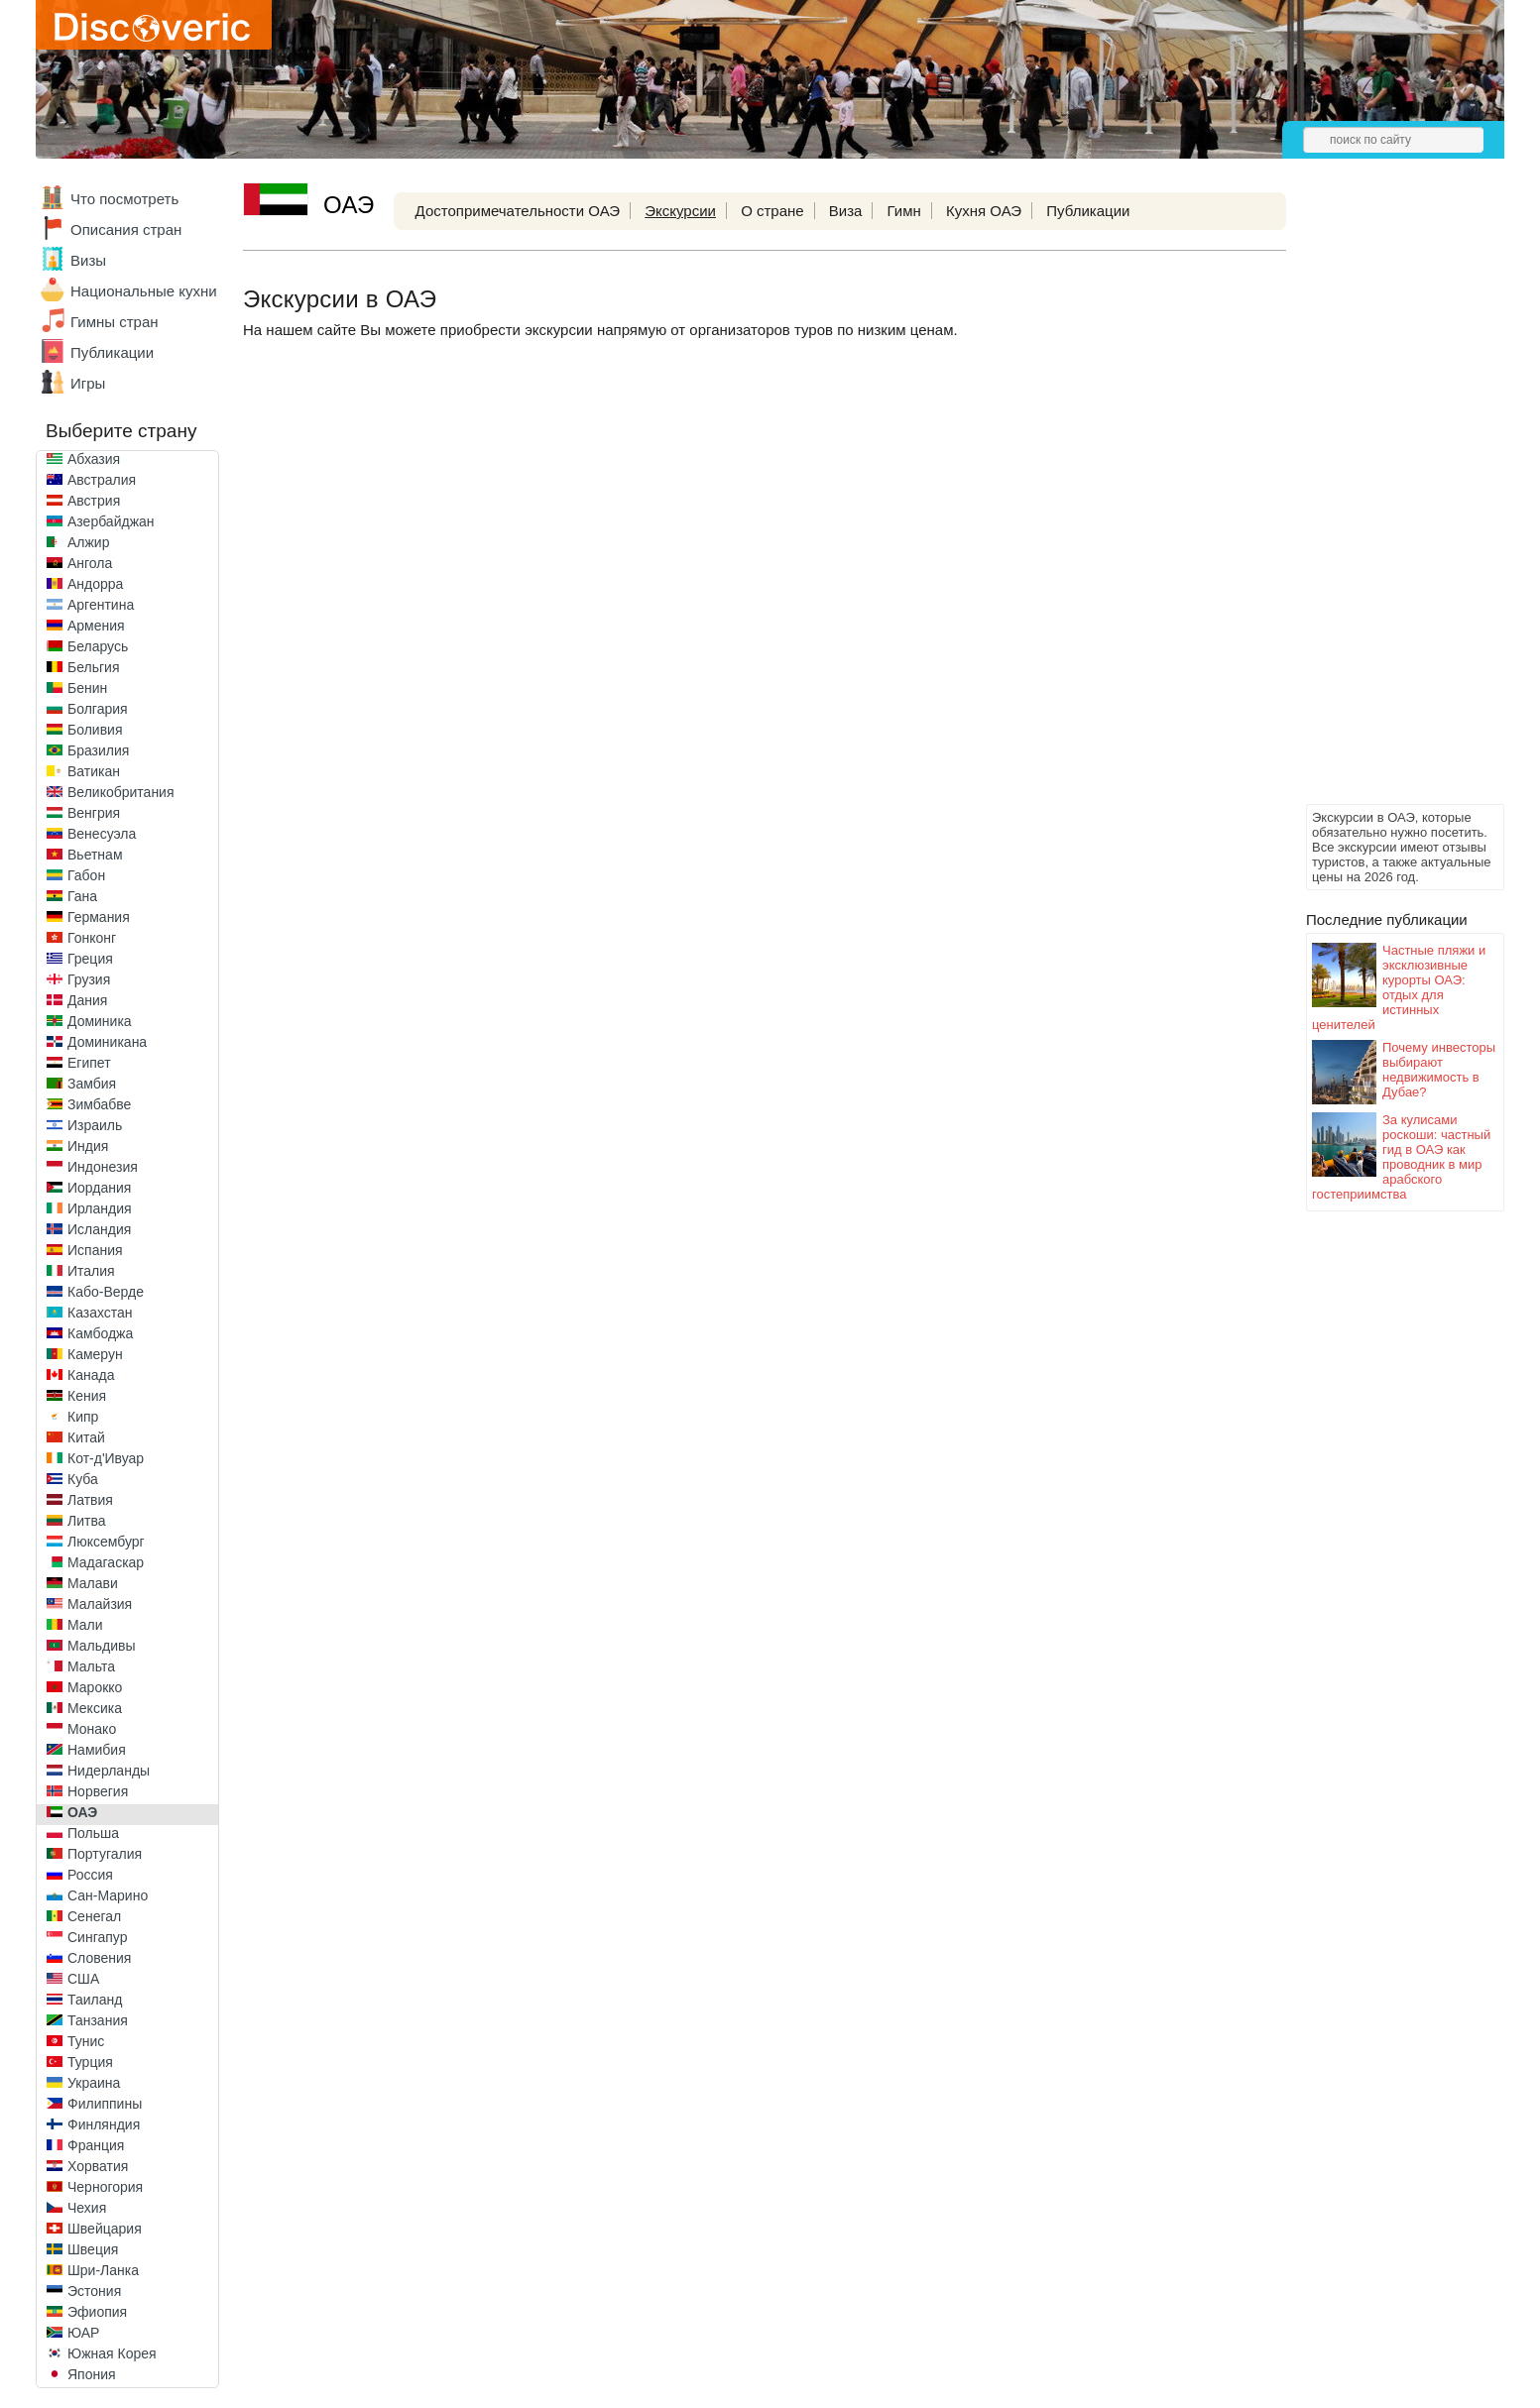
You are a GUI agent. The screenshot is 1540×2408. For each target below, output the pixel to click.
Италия (91, 1271)
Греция (90, 959)
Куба (82, 1479)
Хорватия (97, 2166)
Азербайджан (111, 521)
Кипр (82, 1417)
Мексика (94, 1708)
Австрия (93, 501)
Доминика (99, 1021)
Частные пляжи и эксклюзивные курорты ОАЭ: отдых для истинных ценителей (1398, 987)
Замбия (91, 1083)
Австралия (101, 480)
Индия (87, 1146)
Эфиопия (97, 2312)
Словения (99, 1958)
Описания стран (125, 229)
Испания (95, 1250)
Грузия (88, 979)
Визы (88, 260)
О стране (772, 210)
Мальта (91, 1666)
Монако (91, 1729)
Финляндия (103, 2124)
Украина (93, 2083)
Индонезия (102, 1167)
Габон (86, 875)
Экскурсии (680, 210)
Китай (86, 1437)
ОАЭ (82, 1812)
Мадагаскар (105, 1562)
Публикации (112, 352)
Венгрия (93, 813)
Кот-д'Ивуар (105, 1458)
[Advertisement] (1385, 501)
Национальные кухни (143, 291)
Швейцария (104, 2228)
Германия (98, 917)
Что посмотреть (124, 198)
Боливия (95, 730)
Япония (91, 2374)
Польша (93, 1833)
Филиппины (104, 2104)
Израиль (94, 1125)
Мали (85, 1625)
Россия (90, 1875)
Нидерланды (108, 1770)
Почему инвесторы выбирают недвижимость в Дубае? (1438, 1069)
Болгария (97, 709)
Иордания (99, 1188)
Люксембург (106, 1541)
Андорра (95, 584)
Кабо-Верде (105, 1292)
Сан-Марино (107, 1895)
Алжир (88, 542)
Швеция (92, 2249)
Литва (86, 1521)
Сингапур (97, 1937)
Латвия (90, 1500)
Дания (87, 1000)
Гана (82, 896)
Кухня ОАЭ (983, 210)
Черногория (105, 2187)
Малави (92, 1583)
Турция (90, 2062)
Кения (86, 1396)
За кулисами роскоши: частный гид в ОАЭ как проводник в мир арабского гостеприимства (1401, 1157)
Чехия (86, 2208)
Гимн (904, 210)
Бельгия (93, 667)
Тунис (85, 2041)
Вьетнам (95, 854)
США (83, 1979)
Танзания (97, 2020)
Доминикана (107, 1042)
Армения (96, 625)
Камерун (95, 1354)
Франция (95, 2145)
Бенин (87, 688)
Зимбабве (99, 1104)
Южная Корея (112, 2353)
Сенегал (94, 1916)
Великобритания (121, 792)
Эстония (94, 2291)
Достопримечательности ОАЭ (518, 210)
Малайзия (99, 1604)
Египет (89, 1063)
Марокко (94, 1687)
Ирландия (99, 1208)
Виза (846, 210)
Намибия (96, 1750)
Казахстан (100, 1312)
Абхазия (93, 459)
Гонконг (91, 938)
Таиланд (94, 1999)
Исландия (99, 1229)
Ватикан (93, 771)
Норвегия (97, 1791)
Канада (90, 1375)
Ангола (89, 563)
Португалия (104, 1854)
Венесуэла (101, 834)
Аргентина (100, 605)
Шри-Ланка (103, 2270)
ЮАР (83, 2333)
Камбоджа (100, 1333)
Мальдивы (101, 1646)
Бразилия (98, 750)
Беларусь (97, 646)
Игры (87, 383)
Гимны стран (114, 321)
